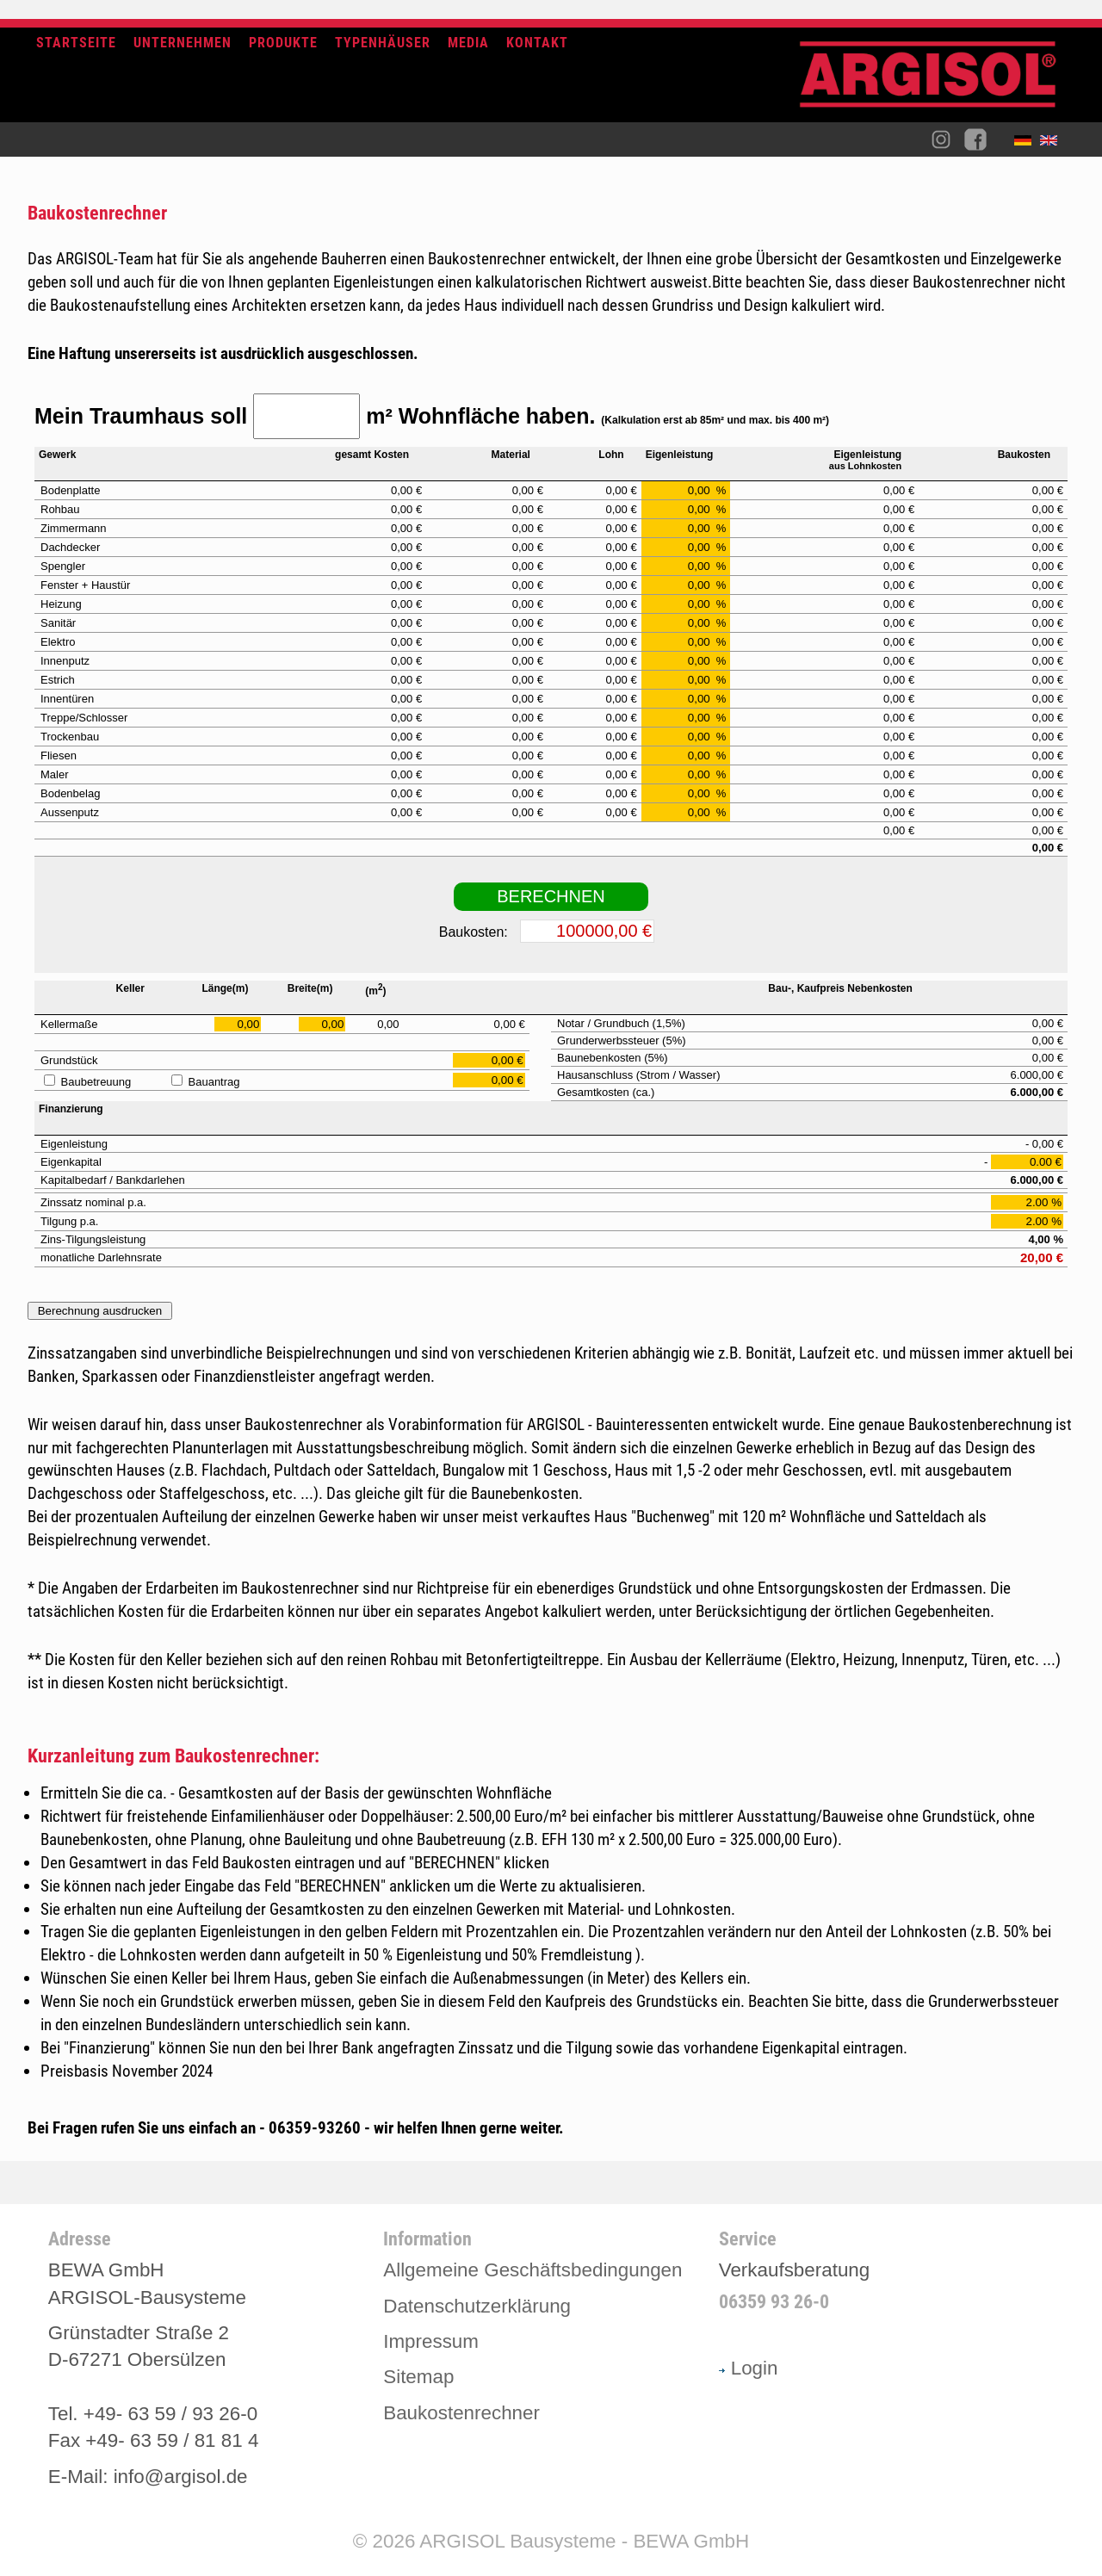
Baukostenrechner (461, 2413)
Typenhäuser (382, 42)
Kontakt (537, 42)
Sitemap (418, 2376)
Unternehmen (182, 42)
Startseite (76, 42)
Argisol (936, 81)
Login (748, 2368)
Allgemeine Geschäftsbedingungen (532, 2270)
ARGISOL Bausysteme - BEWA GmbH (584, 2541)
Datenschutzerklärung (477, 2306)
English (1053, 143)
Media (468, 42)
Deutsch (1027, 143)
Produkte (283, 42)
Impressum (431, 2341)
